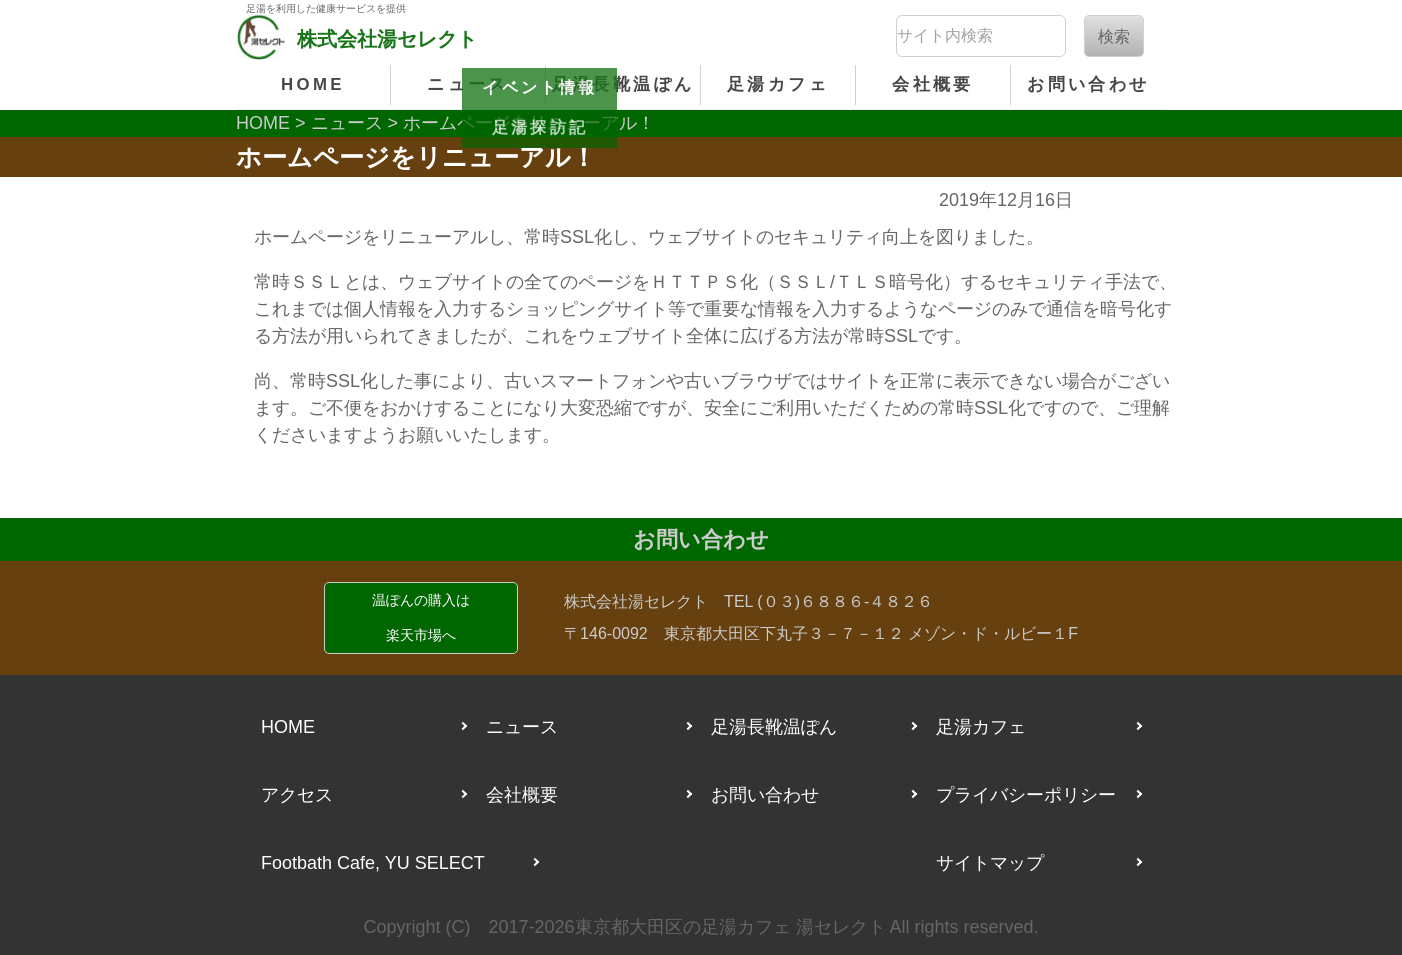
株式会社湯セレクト (636, 601)
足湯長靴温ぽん (623, 84)
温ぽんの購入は (421, 622)
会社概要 (932, 84)
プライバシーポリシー (1026, 795)
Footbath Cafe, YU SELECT (373, 863)
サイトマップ (990, 863)
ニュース (467, 84)
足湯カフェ (778, 84)
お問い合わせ (1088, 84)
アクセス (297, 795)
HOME (313, 84)
